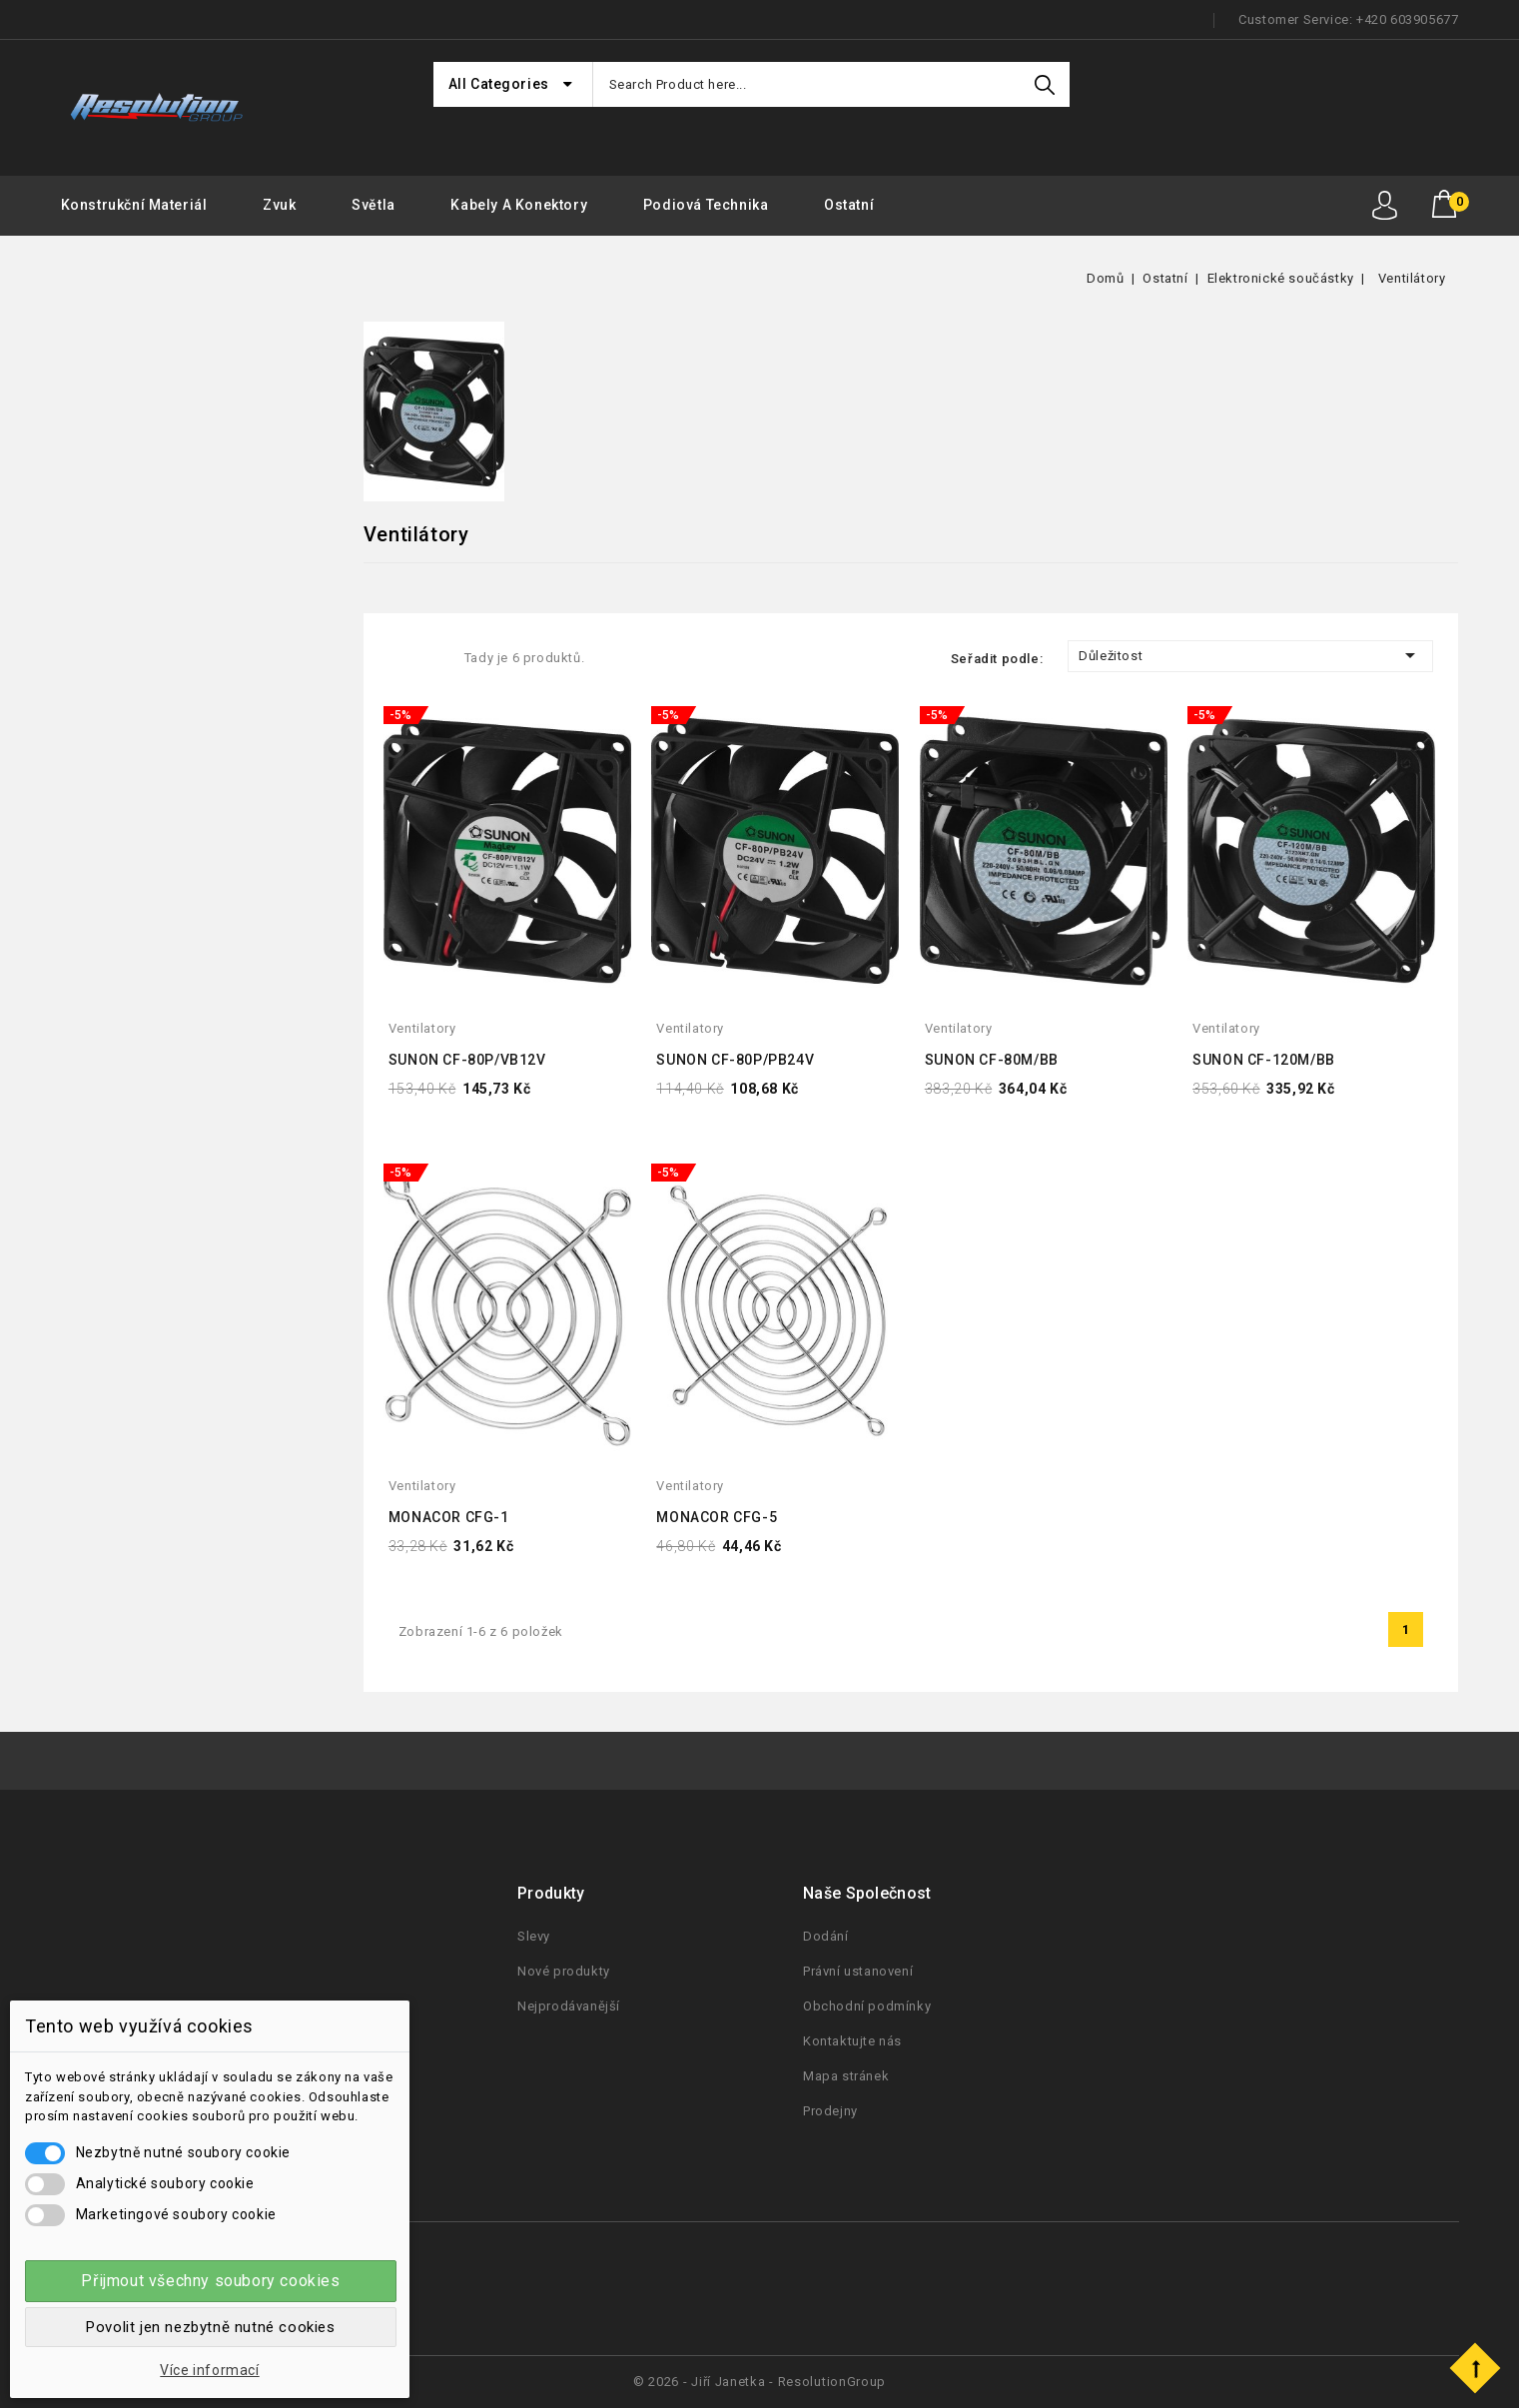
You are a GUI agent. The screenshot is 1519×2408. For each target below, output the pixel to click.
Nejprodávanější (568, 2006)
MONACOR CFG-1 (448, 1517)
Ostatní (849, 205)
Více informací (209, 2370)
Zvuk (279, 205)
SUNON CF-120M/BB (1263, 1060)
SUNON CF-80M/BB (992, 1060)
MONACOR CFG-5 (716, 1517)
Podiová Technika (706, 205)
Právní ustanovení (858, 1971)
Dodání (826, 1936)
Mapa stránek (846, 2075)
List (432, 657)
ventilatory (422, 1028)
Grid (398, 657)
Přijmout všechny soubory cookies (210, 2280)
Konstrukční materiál (134, 205)
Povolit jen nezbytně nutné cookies (210, 2327)
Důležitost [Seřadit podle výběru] (1250, 655)
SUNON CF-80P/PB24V (735, 1060)
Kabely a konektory (518, 205)
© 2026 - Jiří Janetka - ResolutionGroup (759, 2381)
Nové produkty (563, 1971)
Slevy (533, 1936)
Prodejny (830, 2110)
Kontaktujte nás (852, 2040)
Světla (373, 205)
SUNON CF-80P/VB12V (467, 1060)
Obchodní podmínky (867, 2006)
